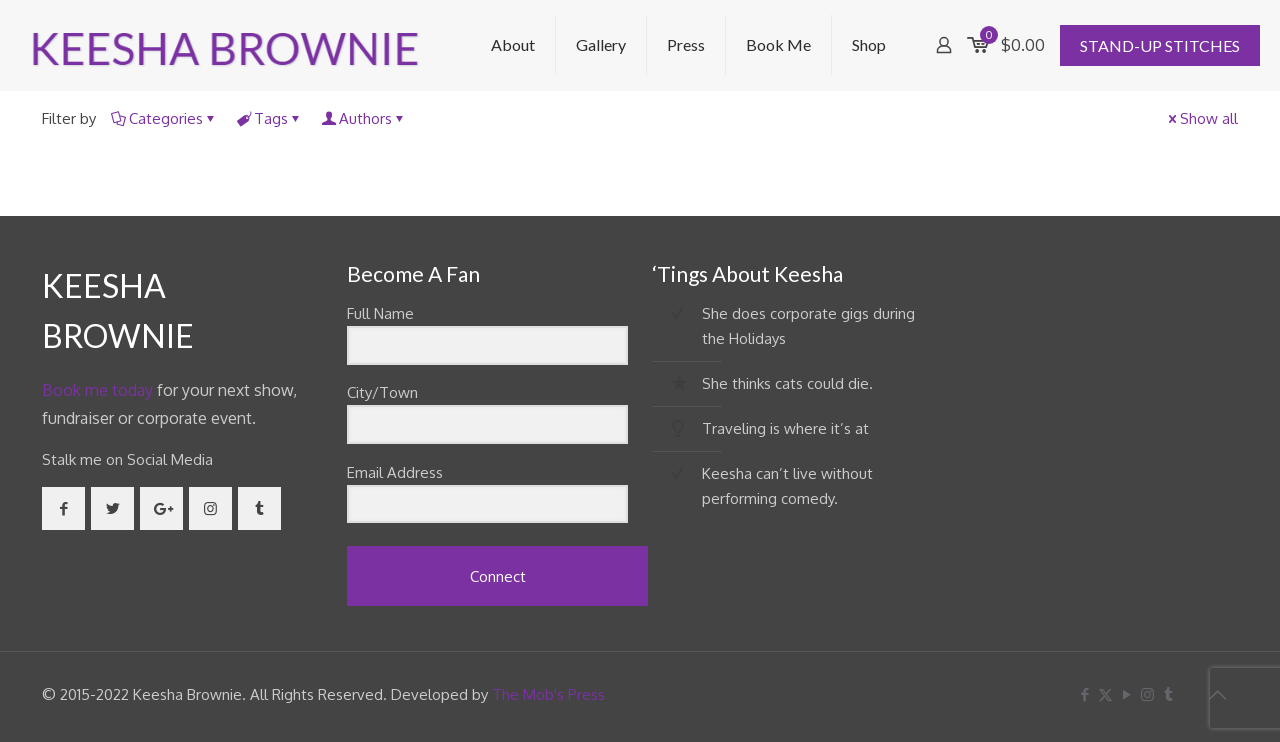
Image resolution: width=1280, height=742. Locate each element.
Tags (269, 118)
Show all (1201, 118)
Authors (364, 118)
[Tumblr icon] (1168, 694)
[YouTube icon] (1126, 694)
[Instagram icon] (1147, 694)
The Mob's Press (548, 694)
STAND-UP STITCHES (1160, 45)
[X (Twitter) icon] (1105, 694)
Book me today (97, 390)
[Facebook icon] (1084, 694)
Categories (164, 118)
